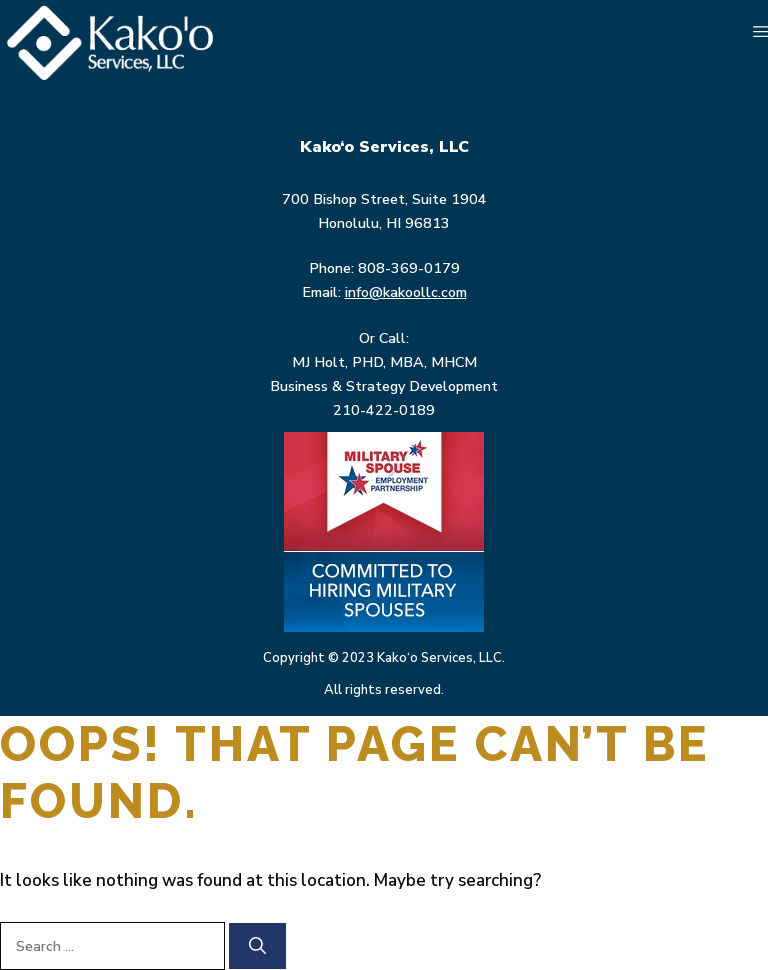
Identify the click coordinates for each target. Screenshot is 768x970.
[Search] (257, 946)
